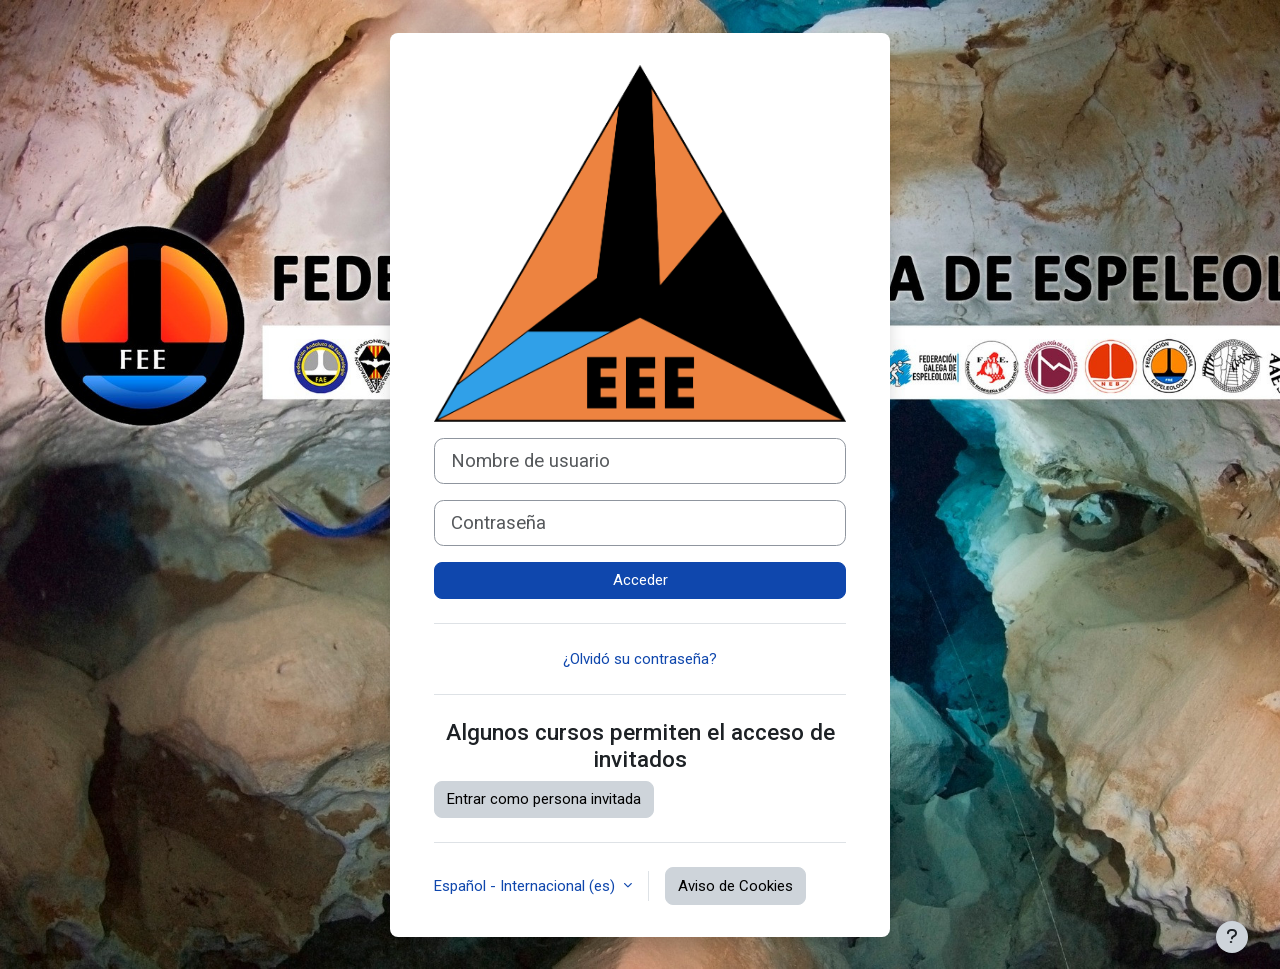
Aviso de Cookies (735, 886)
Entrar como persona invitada (544, 799)
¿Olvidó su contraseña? (640, 659)
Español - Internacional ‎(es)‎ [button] (526, 886)
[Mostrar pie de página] (1232, 937)
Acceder (640, 580)
